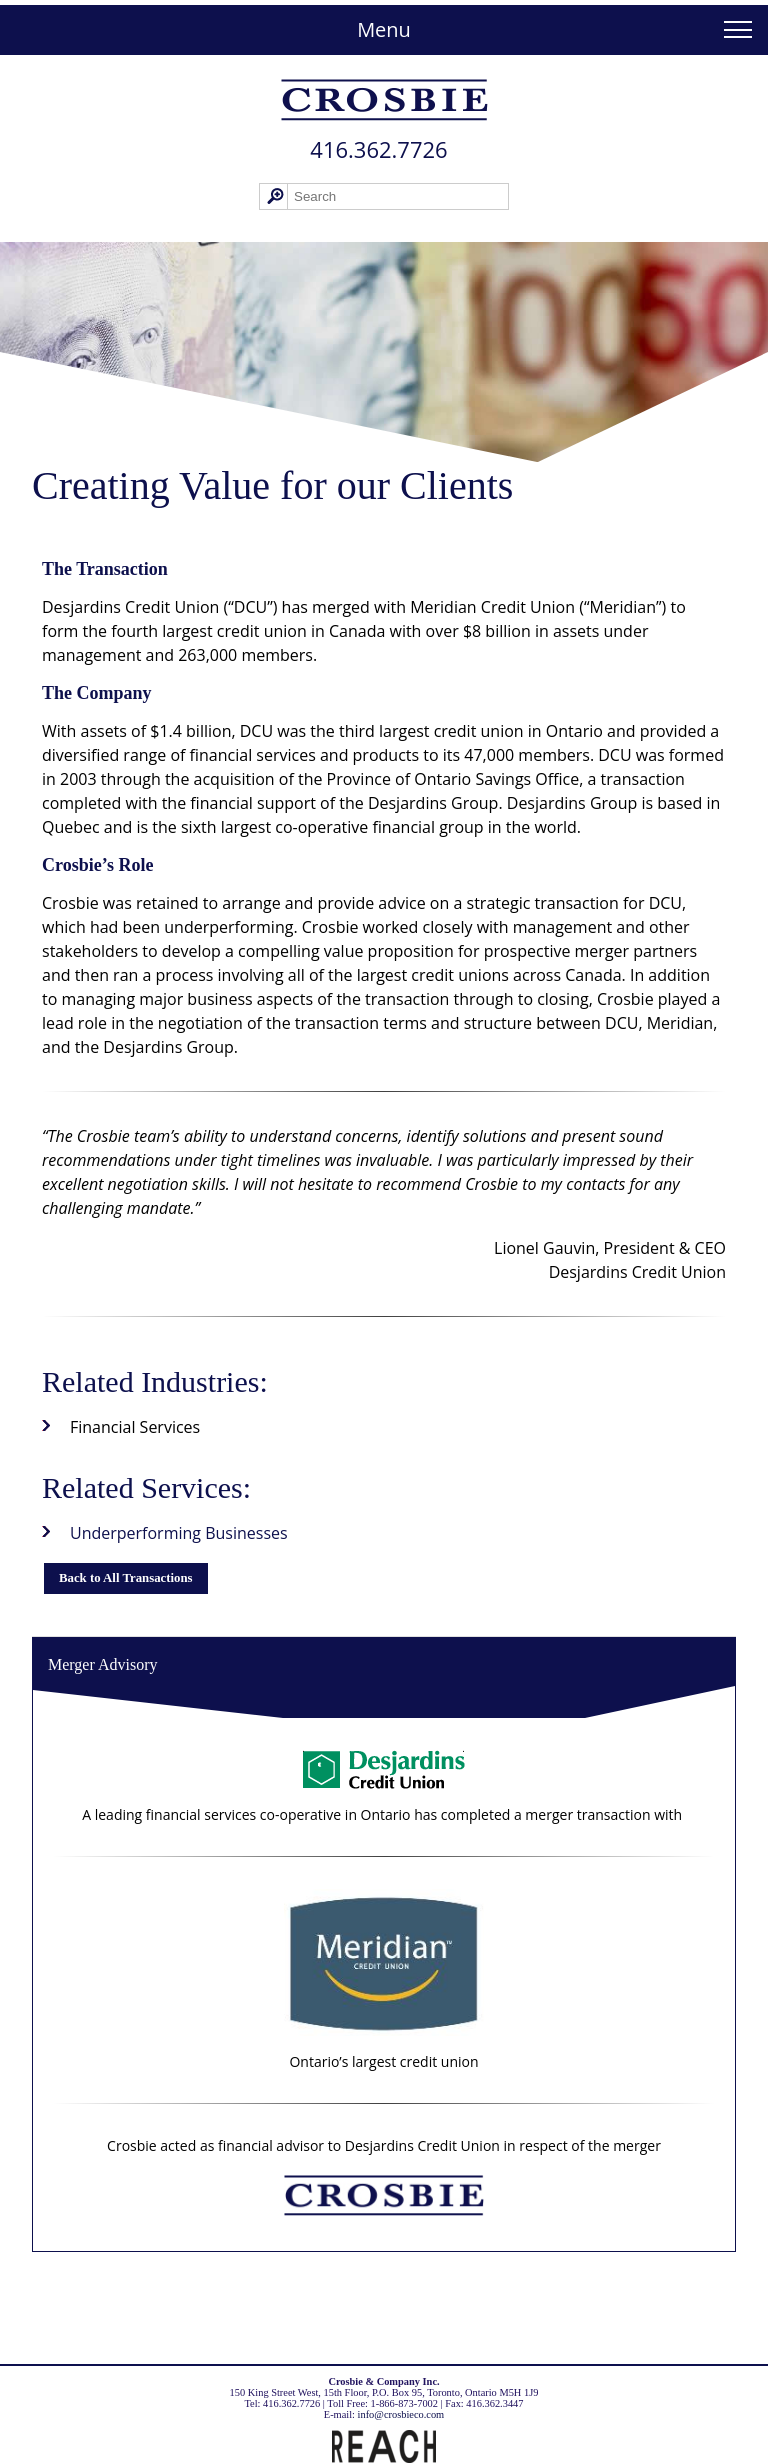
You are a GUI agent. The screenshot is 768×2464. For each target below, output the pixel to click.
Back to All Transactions (126, 1578)
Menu (384, 29)
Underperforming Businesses (179, 1533)
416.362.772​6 (378, 149)
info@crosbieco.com (401, 2414)
